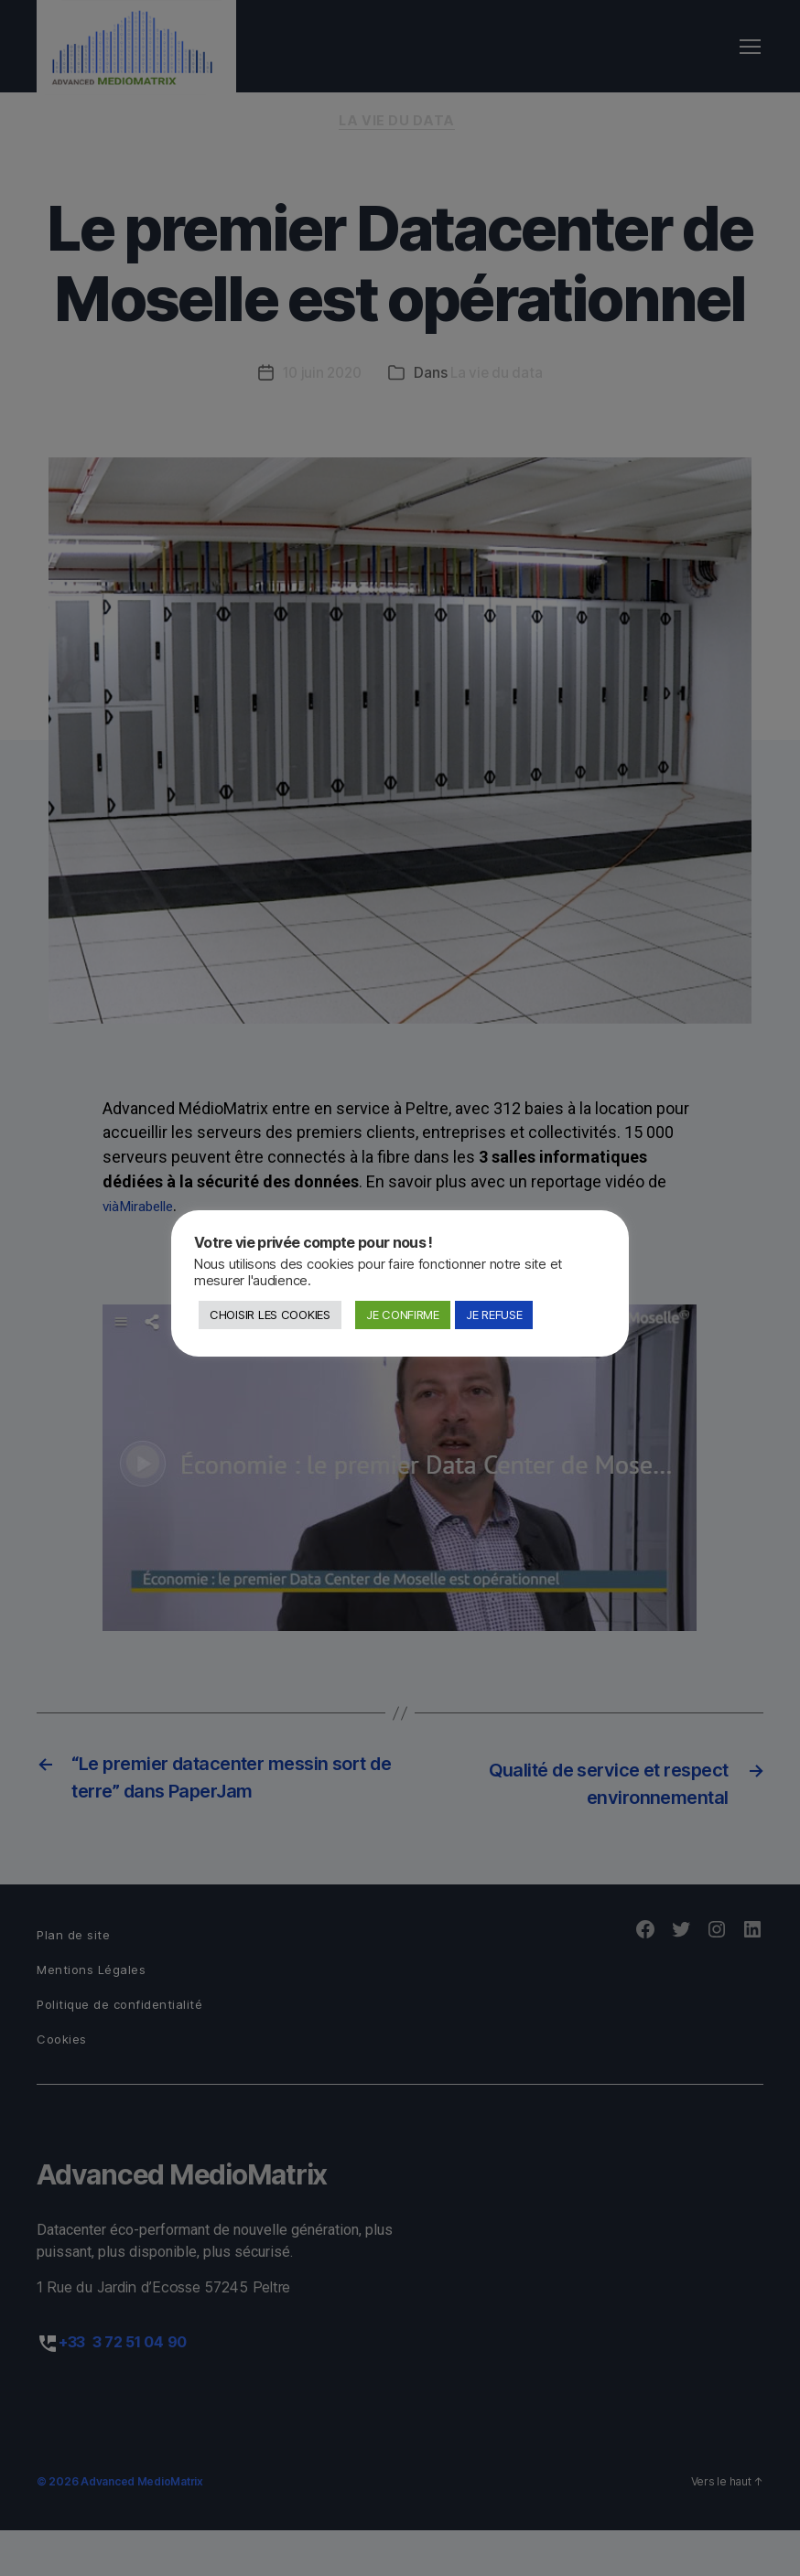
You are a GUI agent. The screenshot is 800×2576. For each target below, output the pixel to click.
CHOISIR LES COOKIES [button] (270, 1314)
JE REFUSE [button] (494, 1314)
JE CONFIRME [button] (402, 1314)
